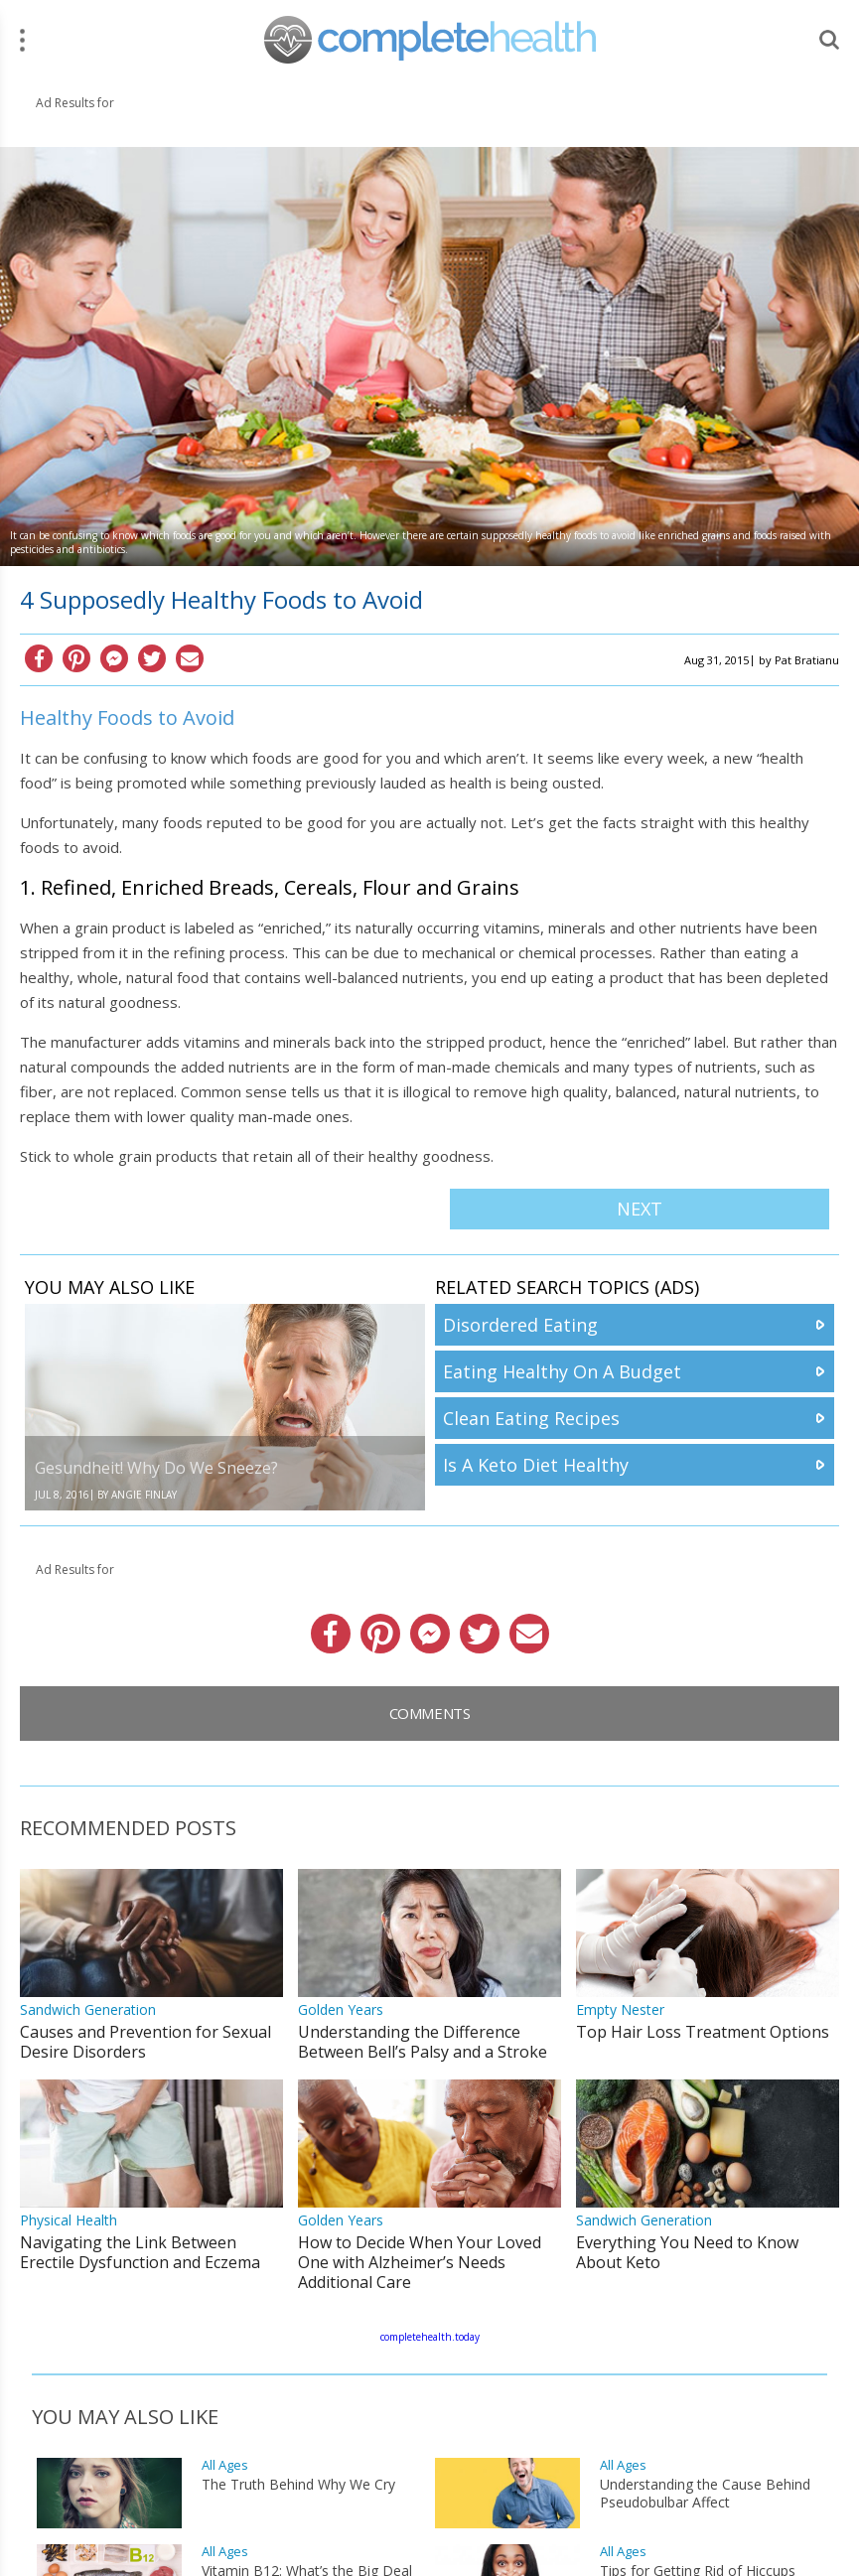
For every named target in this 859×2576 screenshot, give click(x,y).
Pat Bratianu (807, 659)
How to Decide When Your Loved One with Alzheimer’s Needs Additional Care (419, 2262)
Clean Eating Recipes (531, 1418)
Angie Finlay (144, 1495)
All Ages (225, 2465)
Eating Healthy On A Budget (562, 1371)
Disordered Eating (520, 1325)
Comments (430, 1713)
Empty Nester (620, 2009)
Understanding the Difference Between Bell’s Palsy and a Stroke (422, 2042)
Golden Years (340, 2009)
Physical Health (68, 2220)
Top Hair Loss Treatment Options (702, 2032)
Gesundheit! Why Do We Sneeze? (156, 1468)
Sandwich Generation (88, 2009)
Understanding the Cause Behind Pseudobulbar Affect (705, 2493)
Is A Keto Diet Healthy (536, 1465)
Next (639, 1208)
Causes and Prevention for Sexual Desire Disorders (145, 2042)
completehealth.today (430, 2337)
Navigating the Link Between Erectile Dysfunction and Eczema (140, 2252)
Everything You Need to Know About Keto (687, 2252)
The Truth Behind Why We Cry (298, 2485)
